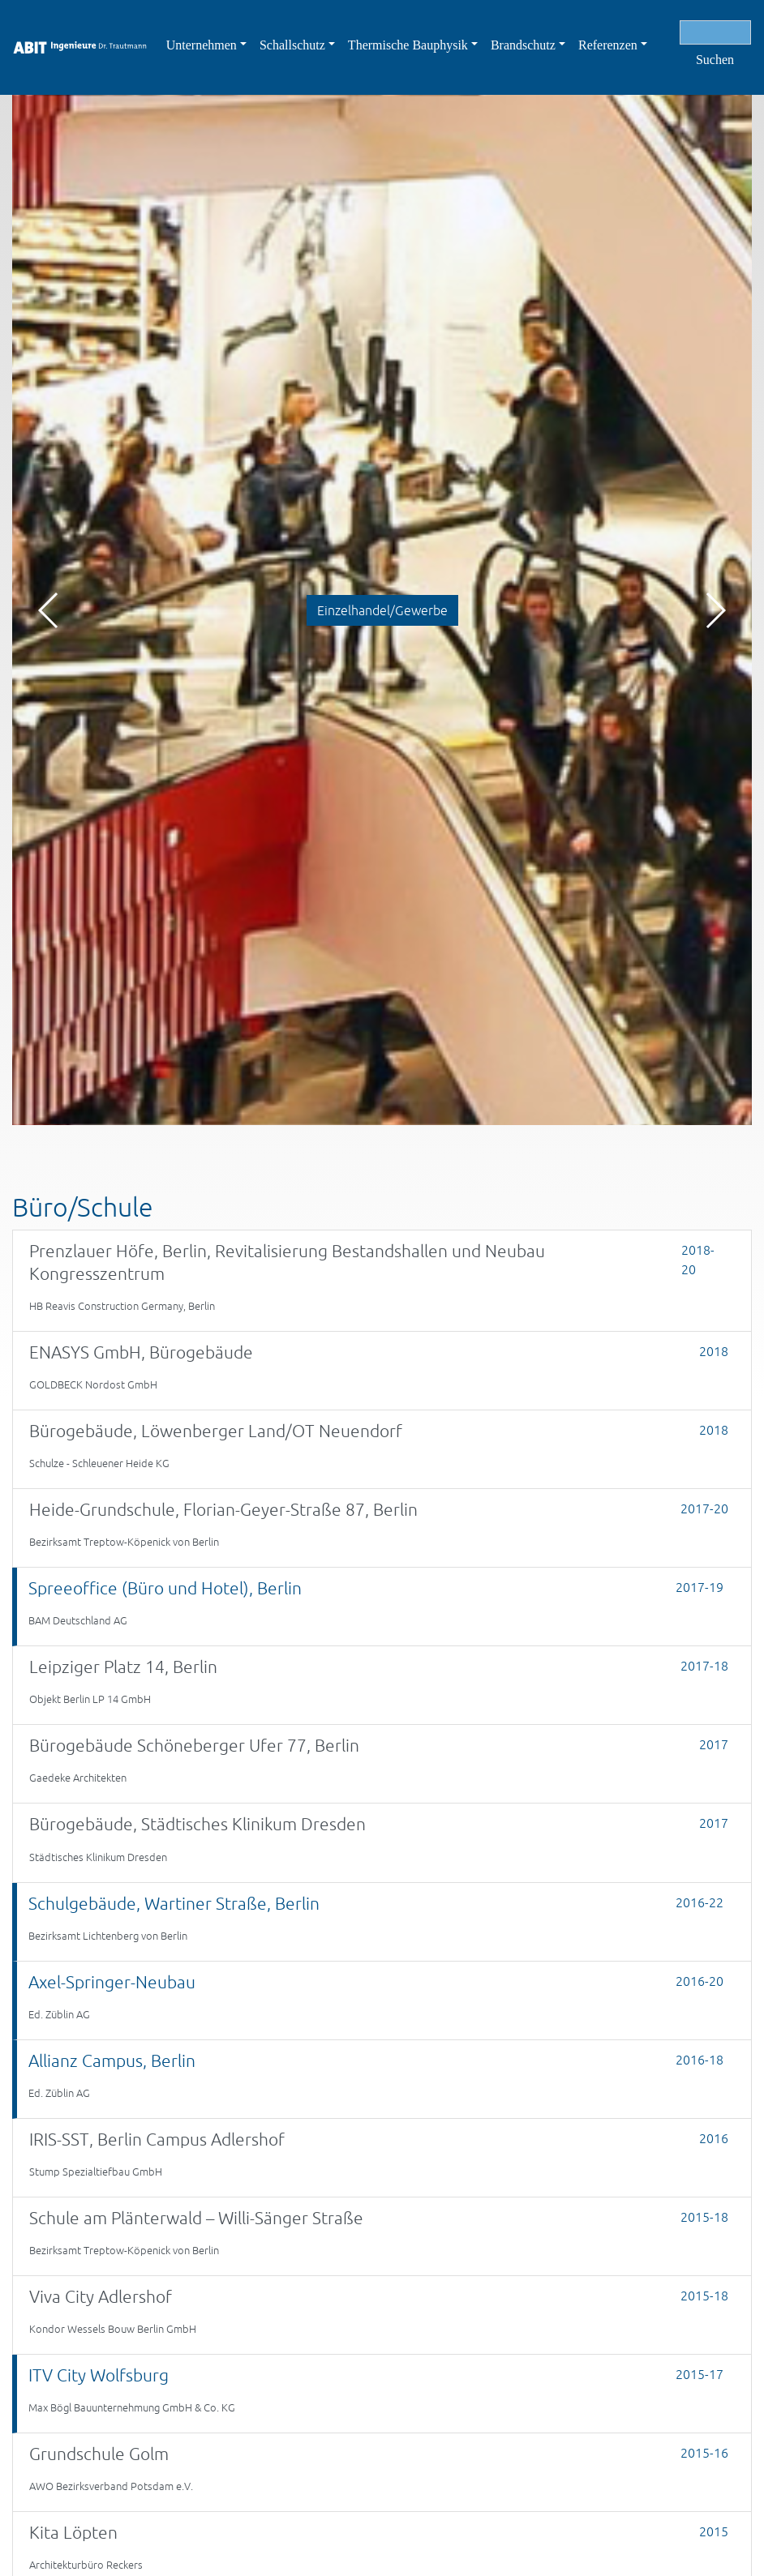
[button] (715, 610)
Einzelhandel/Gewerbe (382, 610)
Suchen (715, 59)
